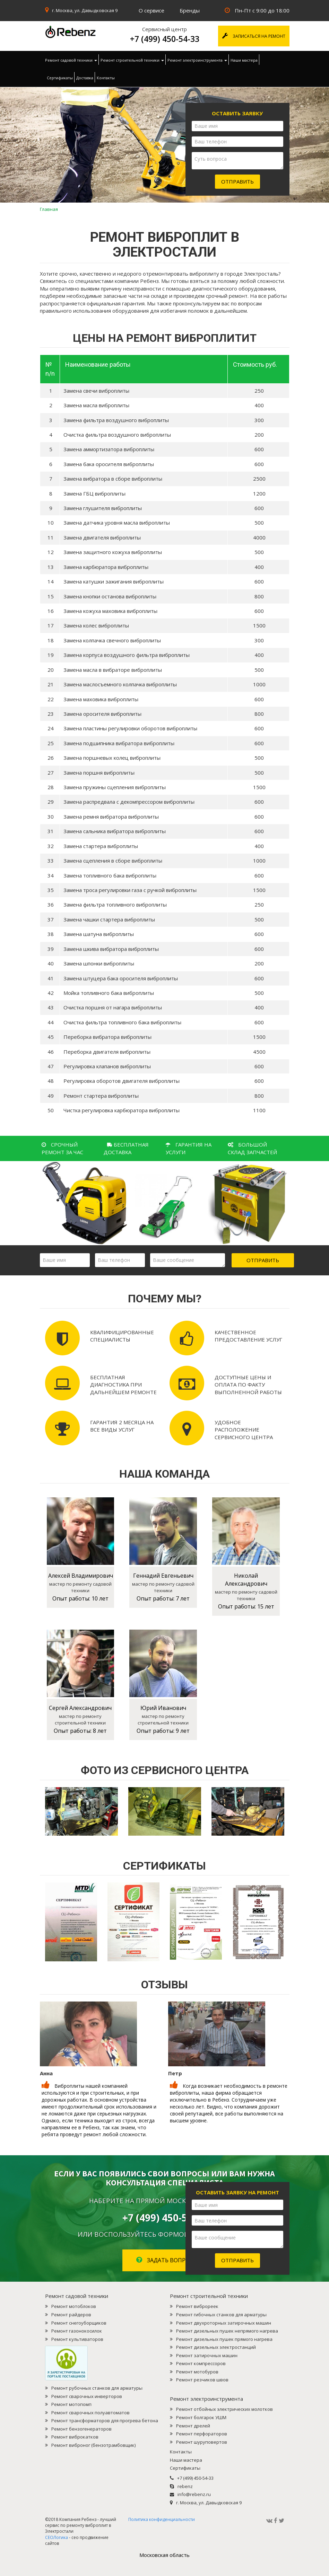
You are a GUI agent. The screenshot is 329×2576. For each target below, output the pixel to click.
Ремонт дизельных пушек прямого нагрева (224, 2339)
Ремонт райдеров (71, 2314)
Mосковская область (164, 2554)
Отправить (237, 181)
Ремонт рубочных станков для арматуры (96, 2388)
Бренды (190, 10)
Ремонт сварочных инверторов (86, 2396)
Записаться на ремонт (253, 36)
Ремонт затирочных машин (206, 2355)
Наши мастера (244, 60)
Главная (49, 209)
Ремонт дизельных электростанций (216, 2347)
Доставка (84, 77)
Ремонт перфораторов (201, 2434)
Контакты (106, 77)
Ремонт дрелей (193, 2426)
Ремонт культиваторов (77, 2339)
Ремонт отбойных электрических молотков (224, 2409)
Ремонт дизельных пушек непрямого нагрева (227, 2331)
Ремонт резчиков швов (202, 2380)
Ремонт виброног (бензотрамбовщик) (93, 2445)
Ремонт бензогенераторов (81, 2429)
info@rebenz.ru (194, 2494)
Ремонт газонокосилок (76, 2331)
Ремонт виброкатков (74, 2437)
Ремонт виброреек (197, 2306)
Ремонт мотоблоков (73, 2306)
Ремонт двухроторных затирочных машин (223, 2323)
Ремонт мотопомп (71, 2404)
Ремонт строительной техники (132, 60)
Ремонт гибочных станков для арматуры (221, 2314)
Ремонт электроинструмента (197, 60)
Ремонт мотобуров (197, 2372)
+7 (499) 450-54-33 (164, 38)
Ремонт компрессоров (201, 2363)
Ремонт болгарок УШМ (201, 2417)
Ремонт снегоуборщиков (78, 2323)
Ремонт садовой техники (71, 60)
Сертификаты (60, 77)
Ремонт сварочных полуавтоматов (90, 2412)
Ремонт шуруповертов (201, 2442)
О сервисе (151, 10)
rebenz (185, 2486)
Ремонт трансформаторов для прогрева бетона (104, 2420)
